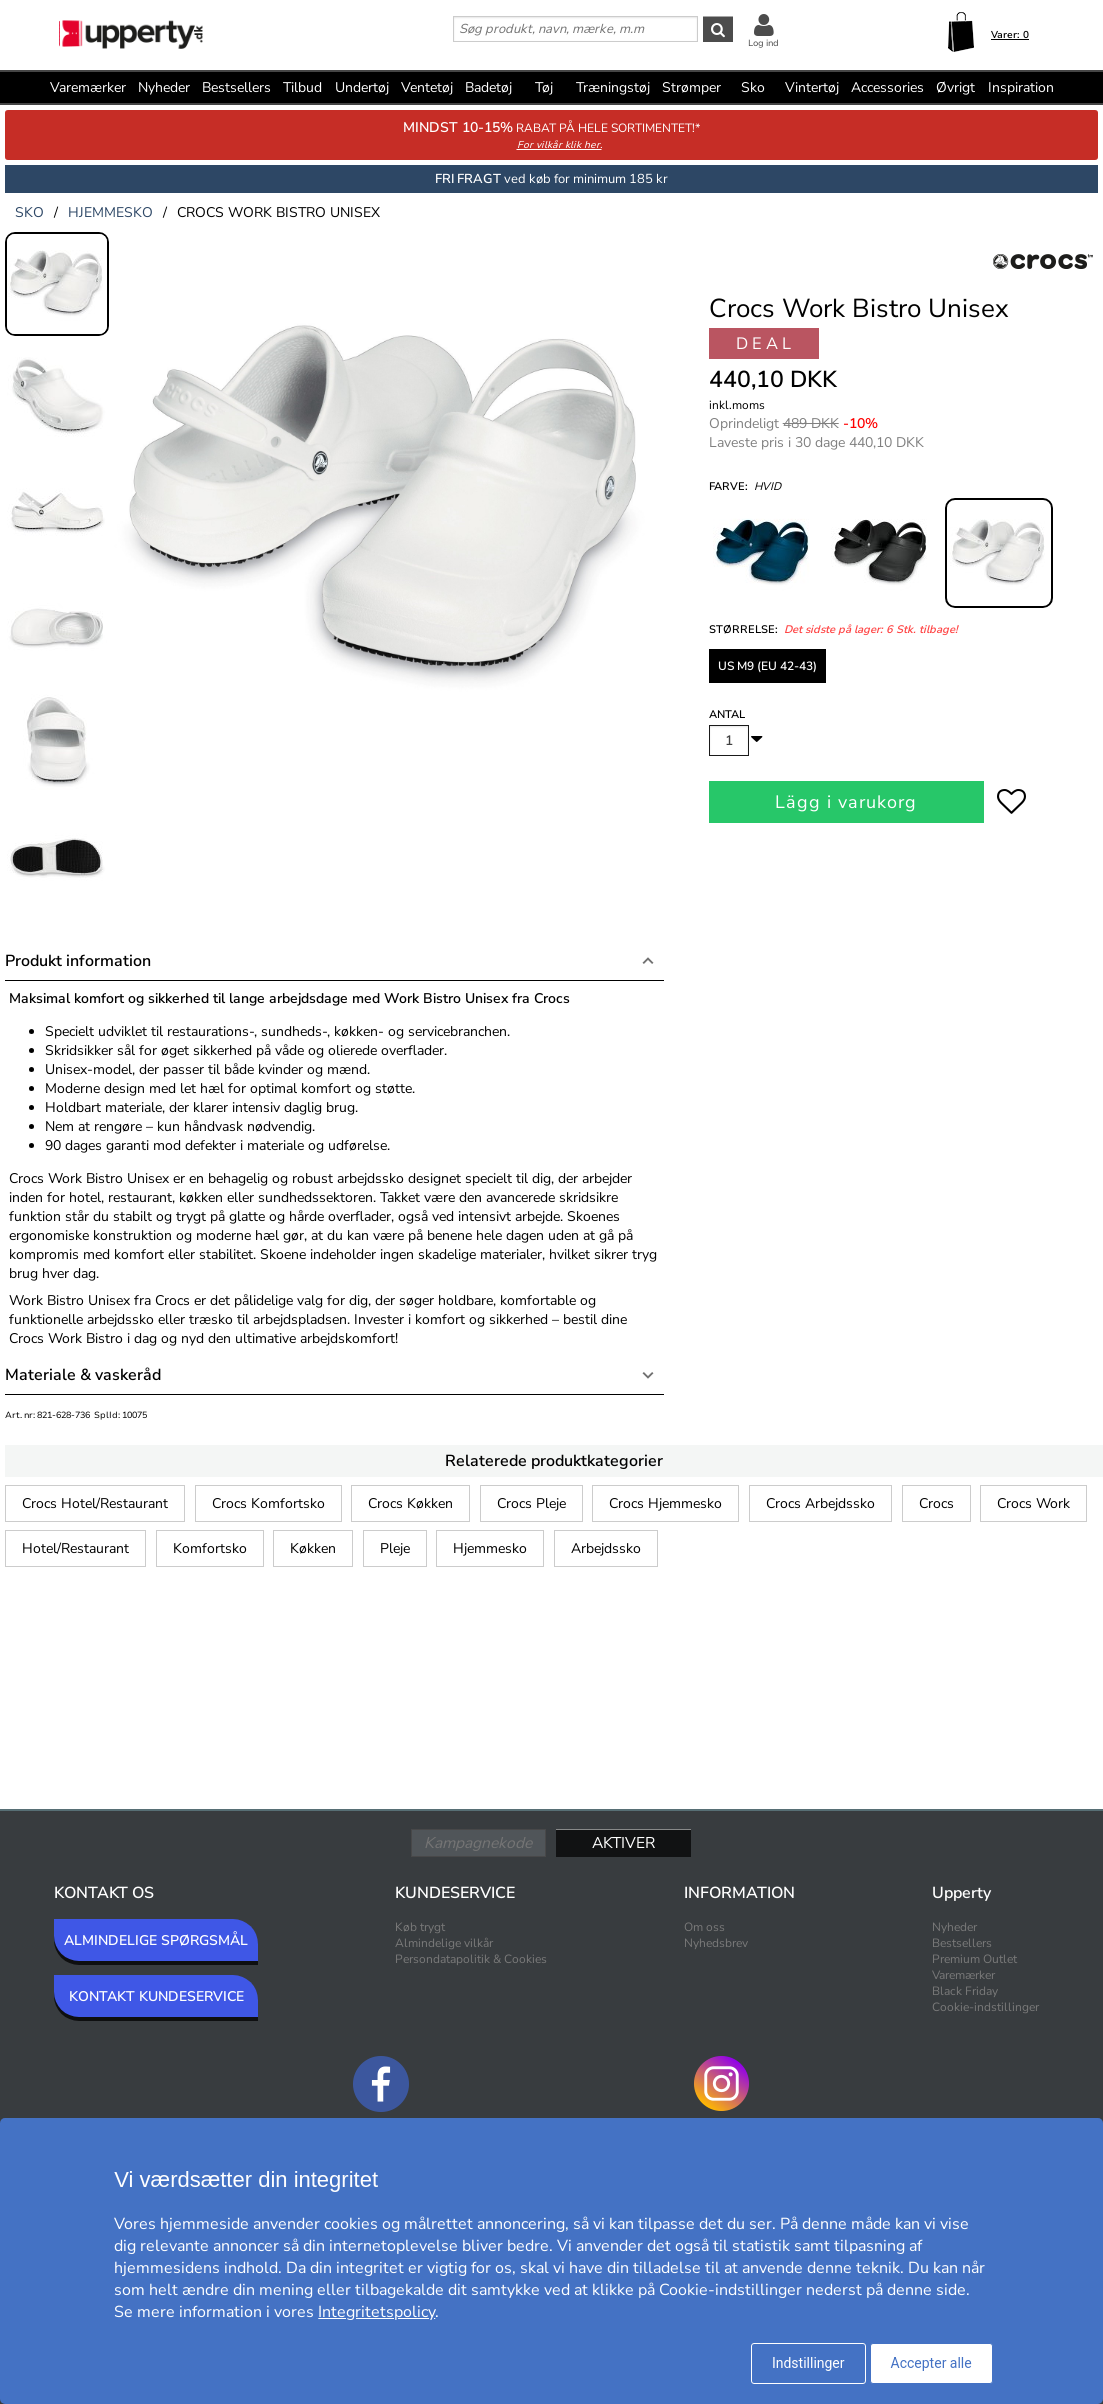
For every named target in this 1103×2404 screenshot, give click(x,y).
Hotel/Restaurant (75, 1548)
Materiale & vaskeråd (83, 1375)
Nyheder (164, 87)
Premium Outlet (974, 1959)
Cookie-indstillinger (985, 2007)
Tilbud (302, 87)
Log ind (763, 43)
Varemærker (88, 87)
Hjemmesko (490, 1548)
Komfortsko (210, 1548)
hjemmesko (110, 212)
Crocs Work (1033, 1503)
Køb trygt (420, 1927)
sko (29, 212)
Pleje (395, 1548)
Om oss (704, 1927)
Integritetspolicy (376, 2312)
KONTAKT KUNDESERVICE (156, 1996)
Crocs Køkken (410, 1503)
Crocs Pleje (531, 1503)
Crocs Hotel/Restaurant (95, 1503)
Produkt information (78, 961)
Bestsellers (236, 87)
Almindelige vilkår (444, 1943)
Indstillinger (808, 2363)
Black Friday (965, 1991)
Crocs (936, 1503)
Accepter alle (931, 2363)
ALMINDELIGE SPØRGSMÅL (156, 1940)
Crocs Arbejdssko (820, 1503)
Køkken (313, 1548)
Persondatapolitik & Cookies (471, 1959)
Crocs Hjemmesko (665, 1503)
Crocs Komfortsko (268, 1503)
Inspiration (1021, 87)
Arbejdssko (606, 1548)
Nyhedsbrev (716, 1943)
